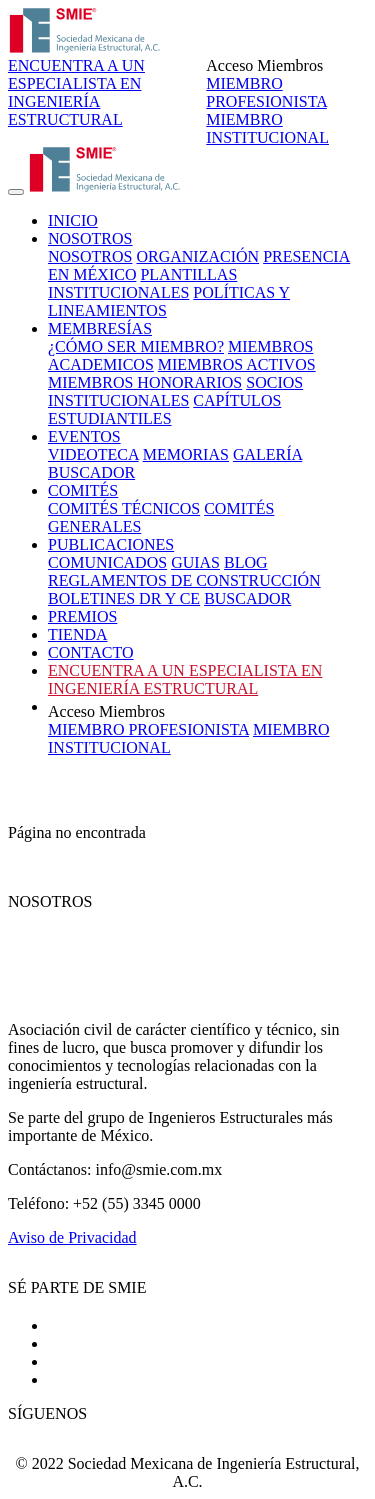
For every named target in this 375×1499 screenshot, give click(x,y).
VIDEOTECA (93, 454)
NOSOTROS (90, 238)
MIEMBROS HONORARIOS (145, 382)
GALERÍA (267, 454)
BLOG (246, 562)
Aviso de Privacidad (72, 1237)
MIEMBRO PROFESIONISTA (266, 92)
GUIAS (195, 562)
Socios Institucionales (118, 1361)
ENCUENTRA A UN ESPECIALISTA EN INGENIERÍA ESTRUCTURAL (76, 92)
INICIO (73, 220)
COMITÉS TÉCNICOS (124, 508)
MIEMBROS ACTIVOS (237, 364)
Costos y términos (106, 1343)
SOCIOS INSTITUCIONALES (175, 391)
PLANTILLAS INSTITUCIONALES (142, 283)
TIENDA (78, 634)
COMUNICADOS (107, 562)
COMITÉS (83, 490)
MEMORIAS (186, 454)
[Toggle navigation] (16, 192)
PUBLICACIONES (111, 544)
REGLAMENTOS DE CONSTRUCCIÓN (184, 580)
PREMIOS (82, 616)
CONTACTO (91, 652)
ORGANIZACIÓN (197, 256)
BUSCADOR (91, 472)
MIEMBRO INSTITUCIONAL (267, 128)
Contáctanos (87, 1379)
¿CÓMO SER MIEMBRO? (136, 346)
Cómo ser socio (98, 1325)
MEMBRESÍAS (100, 328)
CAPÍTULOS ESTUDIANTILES (164, 409)
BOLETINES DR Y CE (124, 598)
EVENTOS (84, 436)
